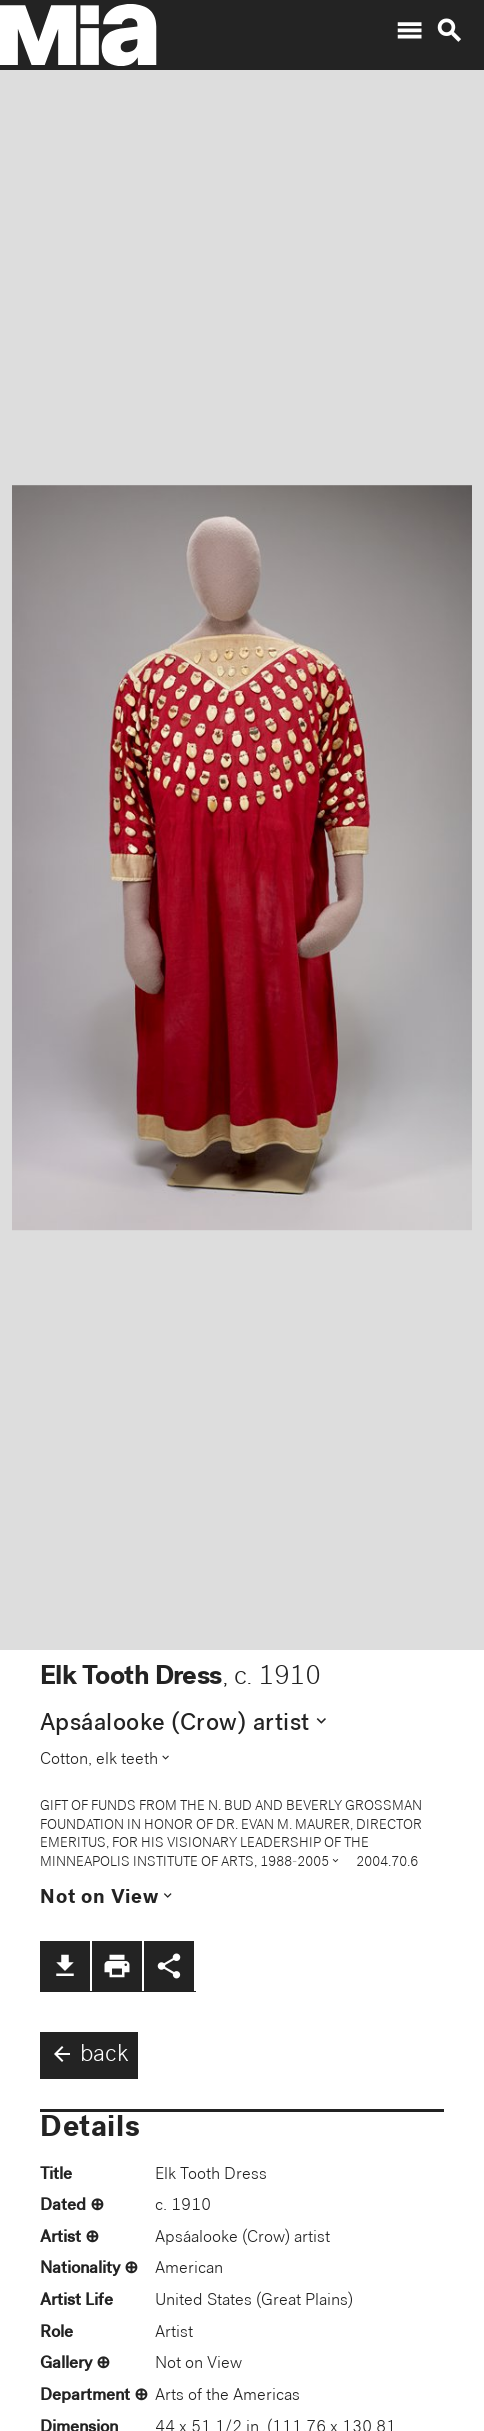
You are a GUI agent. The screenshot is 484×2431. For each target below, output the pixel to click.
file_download (65, 1966)
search (449, 31)
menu (409, 31)
